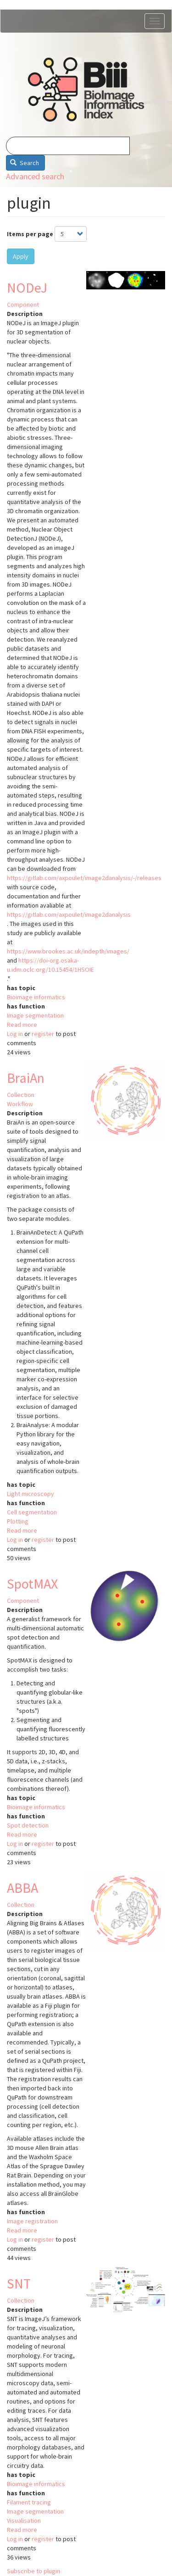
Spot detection (28, 1825)
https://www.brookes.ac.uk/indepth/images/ (68, 951)
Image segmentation (35, 1015)
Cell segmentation (32, 1512)
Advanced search (35, 176)
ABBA (22, 1887)
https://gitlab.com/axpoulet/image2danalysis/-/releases (84, 878)
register (43, 1034)
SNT (19, 2283)
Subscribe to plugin (33, 2571)
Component (23, 304)
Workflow (20, 1104)
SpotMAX (32, 1583)
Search (24, 163)
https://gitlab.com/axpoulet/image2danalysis (69, 914)
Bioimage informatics (36, 997)
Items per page (30, 234)
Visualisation (24, 2520)
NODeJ (27, 287)
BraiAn (25, 1077)
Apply (20, 256)
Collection (20, 1095)
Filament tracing (29, 2502)
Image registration (32, 2221)
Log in (15, 1034)
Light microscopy (30, 1494)
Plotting (17, 1521)
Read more (22, 1024)
